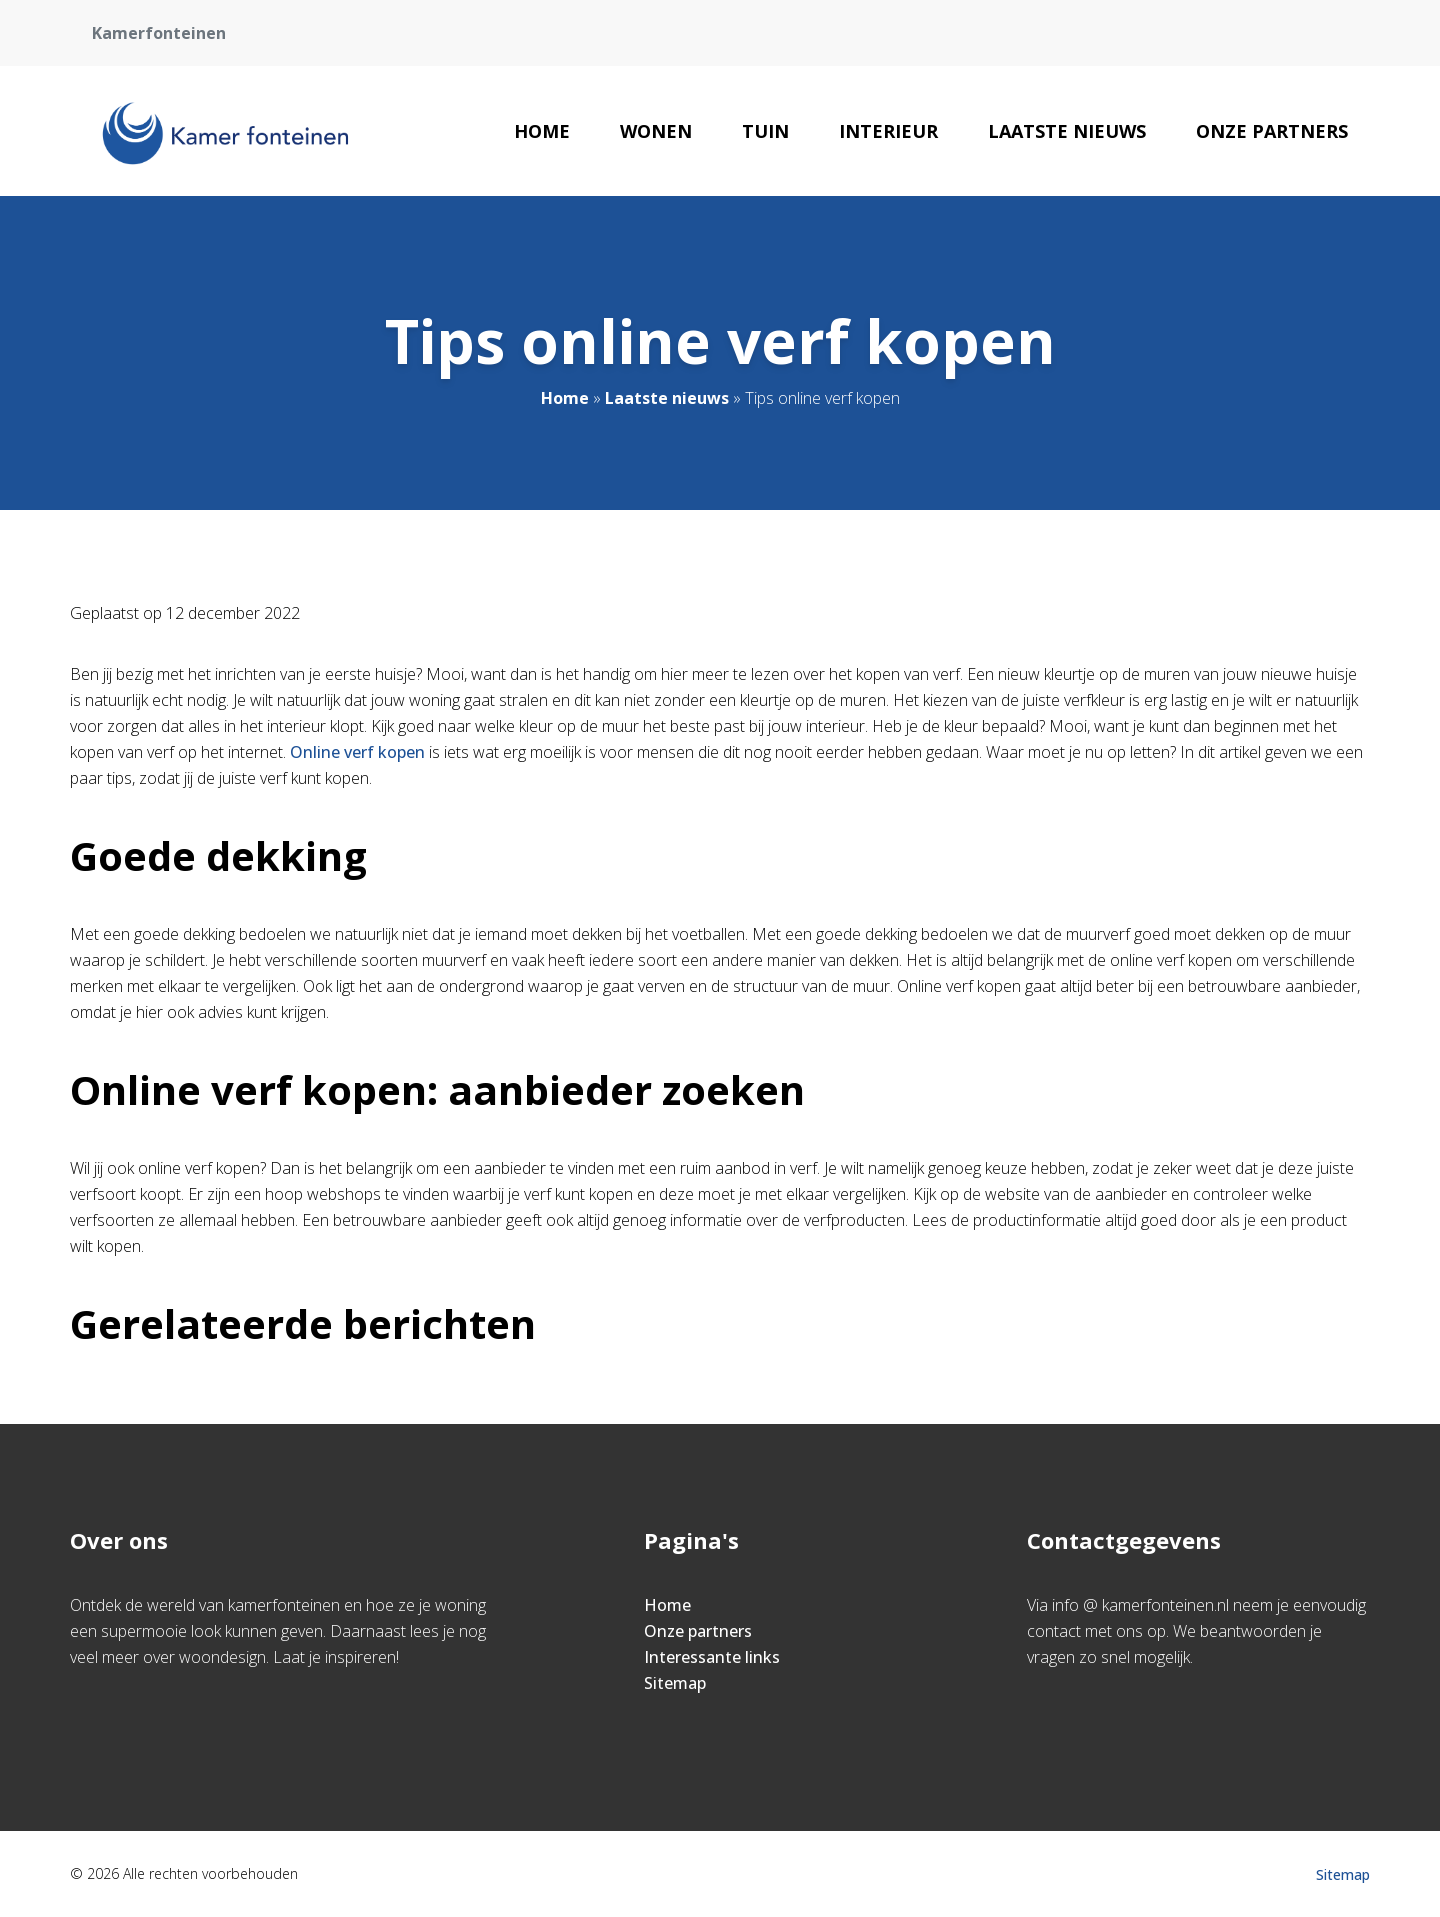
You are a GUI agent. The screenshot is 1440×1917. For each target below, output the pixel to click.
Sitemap (675, 1683)
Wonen (656, 131)
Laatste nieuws (1067, 131)
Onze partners (1272, 131)
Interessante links (712, 1657)
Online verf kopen (357, 752)
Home (542, 131)
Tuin (765, 131)
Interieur (888, 131)
